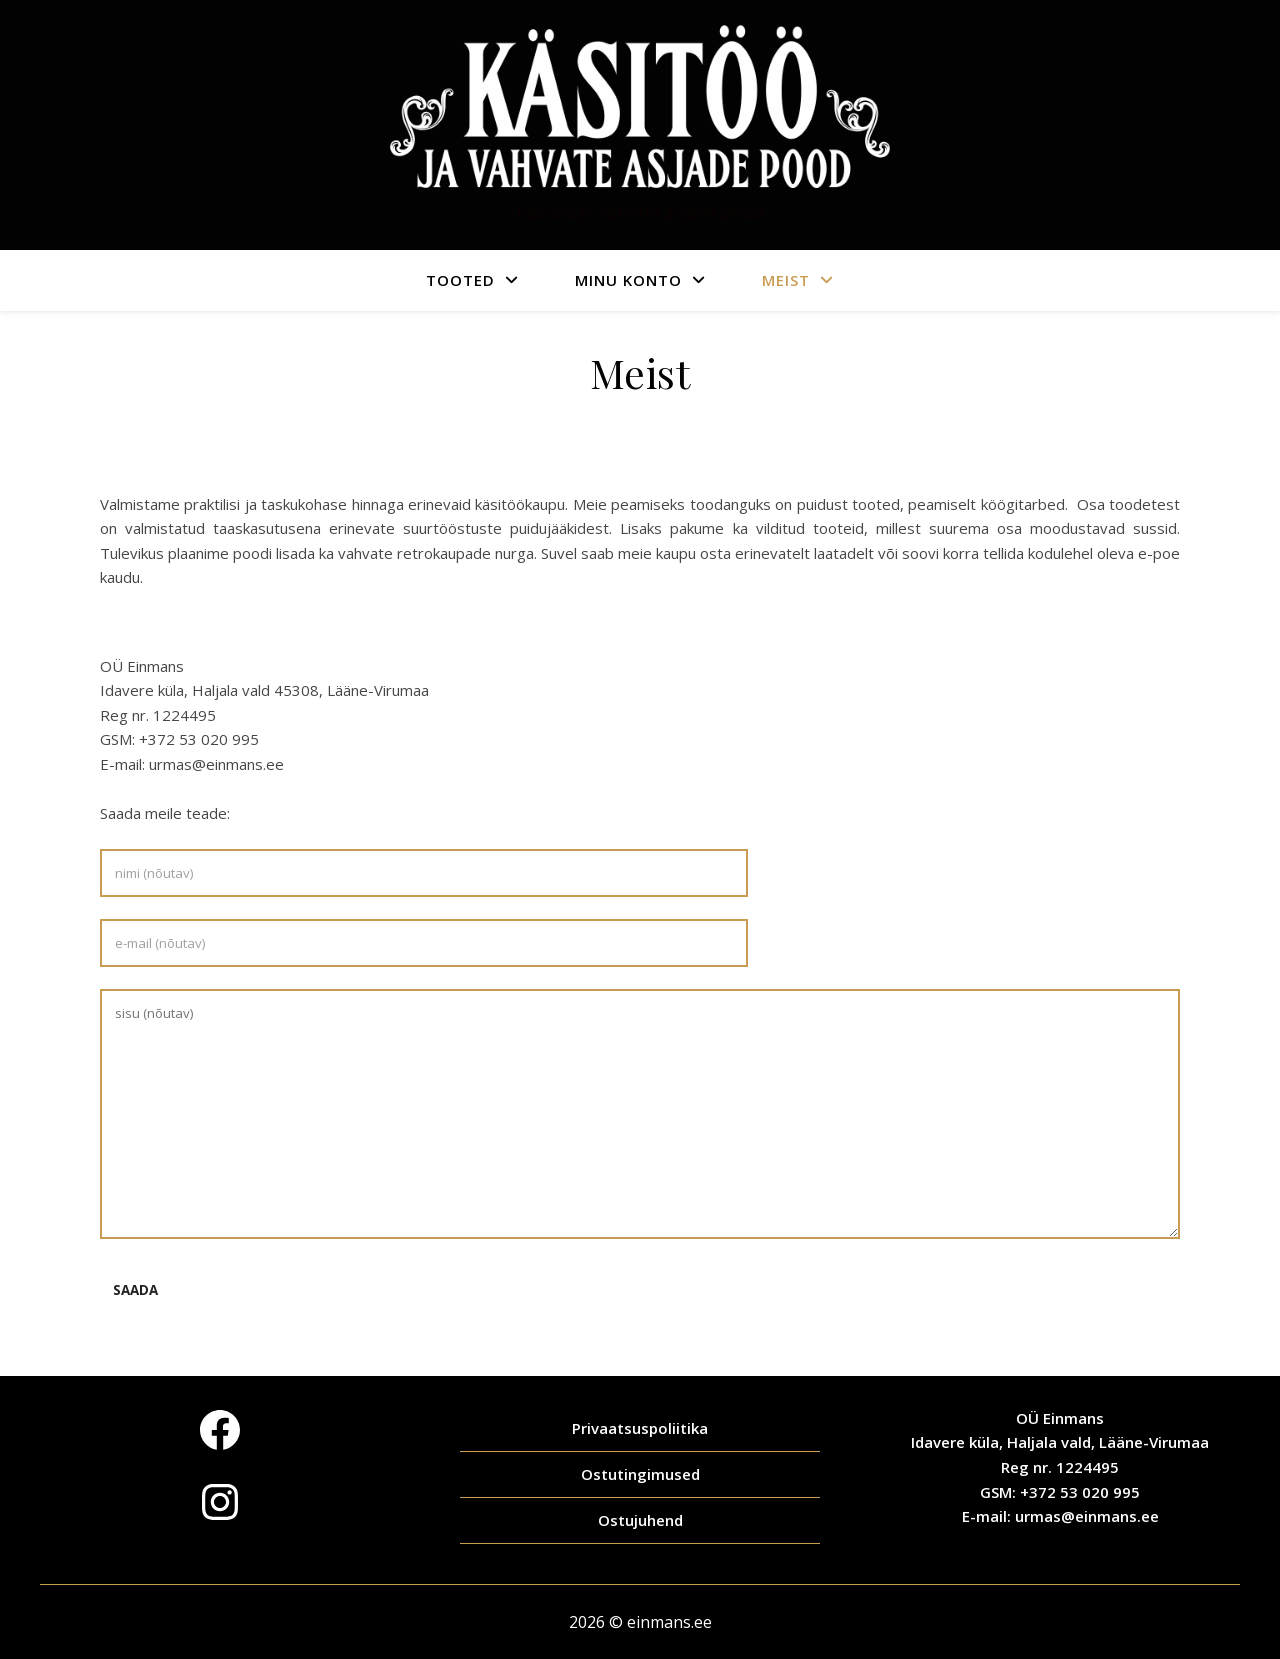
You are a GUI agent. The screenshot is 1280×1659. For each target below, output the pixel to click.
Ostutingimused (640, 1474)
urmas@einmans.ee (1087, 1516)
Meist (786, 280)
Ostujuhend (640, 1520)
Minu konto (628, 280)
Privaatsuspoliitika (640, 1428)
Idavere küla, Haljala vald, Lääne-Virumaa (1060, 1442)
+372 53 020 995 (1080, 1492)
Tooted (460, 280)
